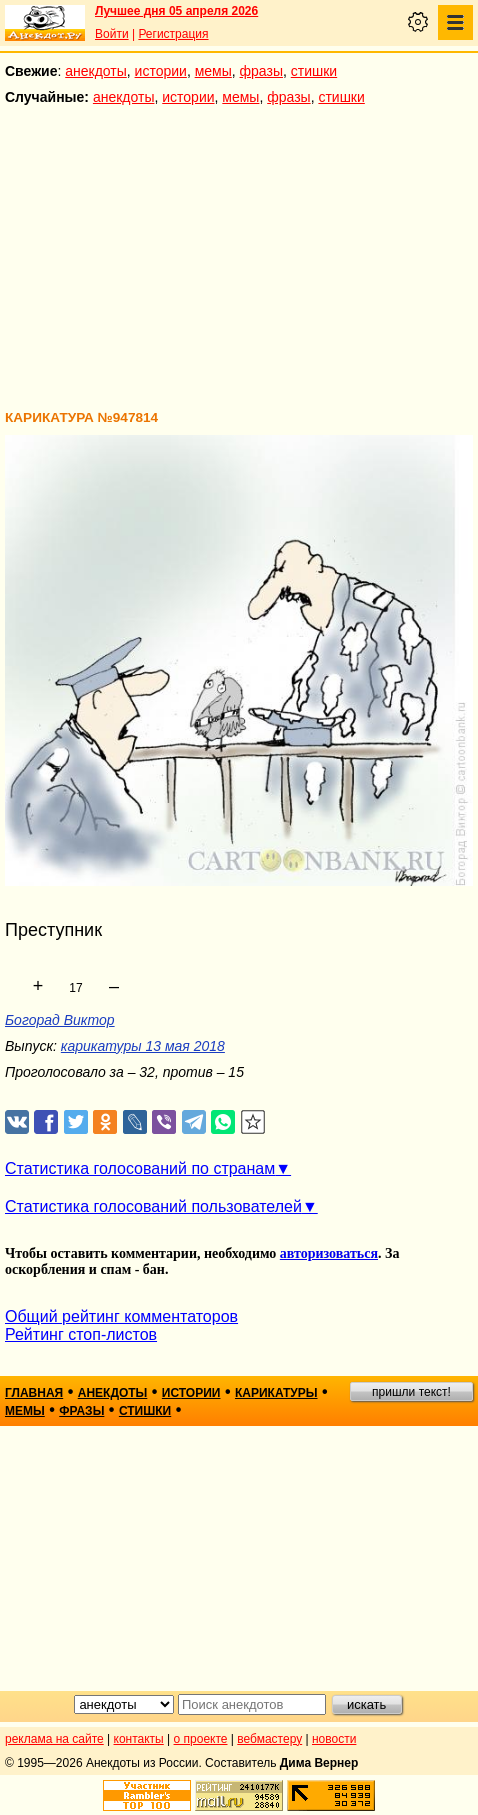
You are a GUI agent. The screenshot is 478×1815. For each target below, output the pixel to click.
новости (334, 1739)
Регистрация (173, 34)
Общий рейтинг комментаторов (121, 1316)
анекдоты (96, 71)
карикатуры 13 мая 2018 (143, 1046)
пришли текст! (411, 1392)
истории (161, 71)
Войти (112, 34)
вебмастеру (269, 1739)
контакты (139, 1739)
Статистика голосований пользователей (153, 1206)
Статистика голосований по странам (140, 1168)
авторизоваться (329, 1253)
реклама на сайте (54, 1739)
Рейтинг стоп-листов (81, 1334)
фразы (261, 71)
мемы (213, 71)
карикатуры (276, 1393)
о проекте (201, 1739)
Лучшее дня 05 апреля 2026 (176, 11)
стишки (314, 71)
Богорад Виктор (60, 1020)
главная (34, 1393)
